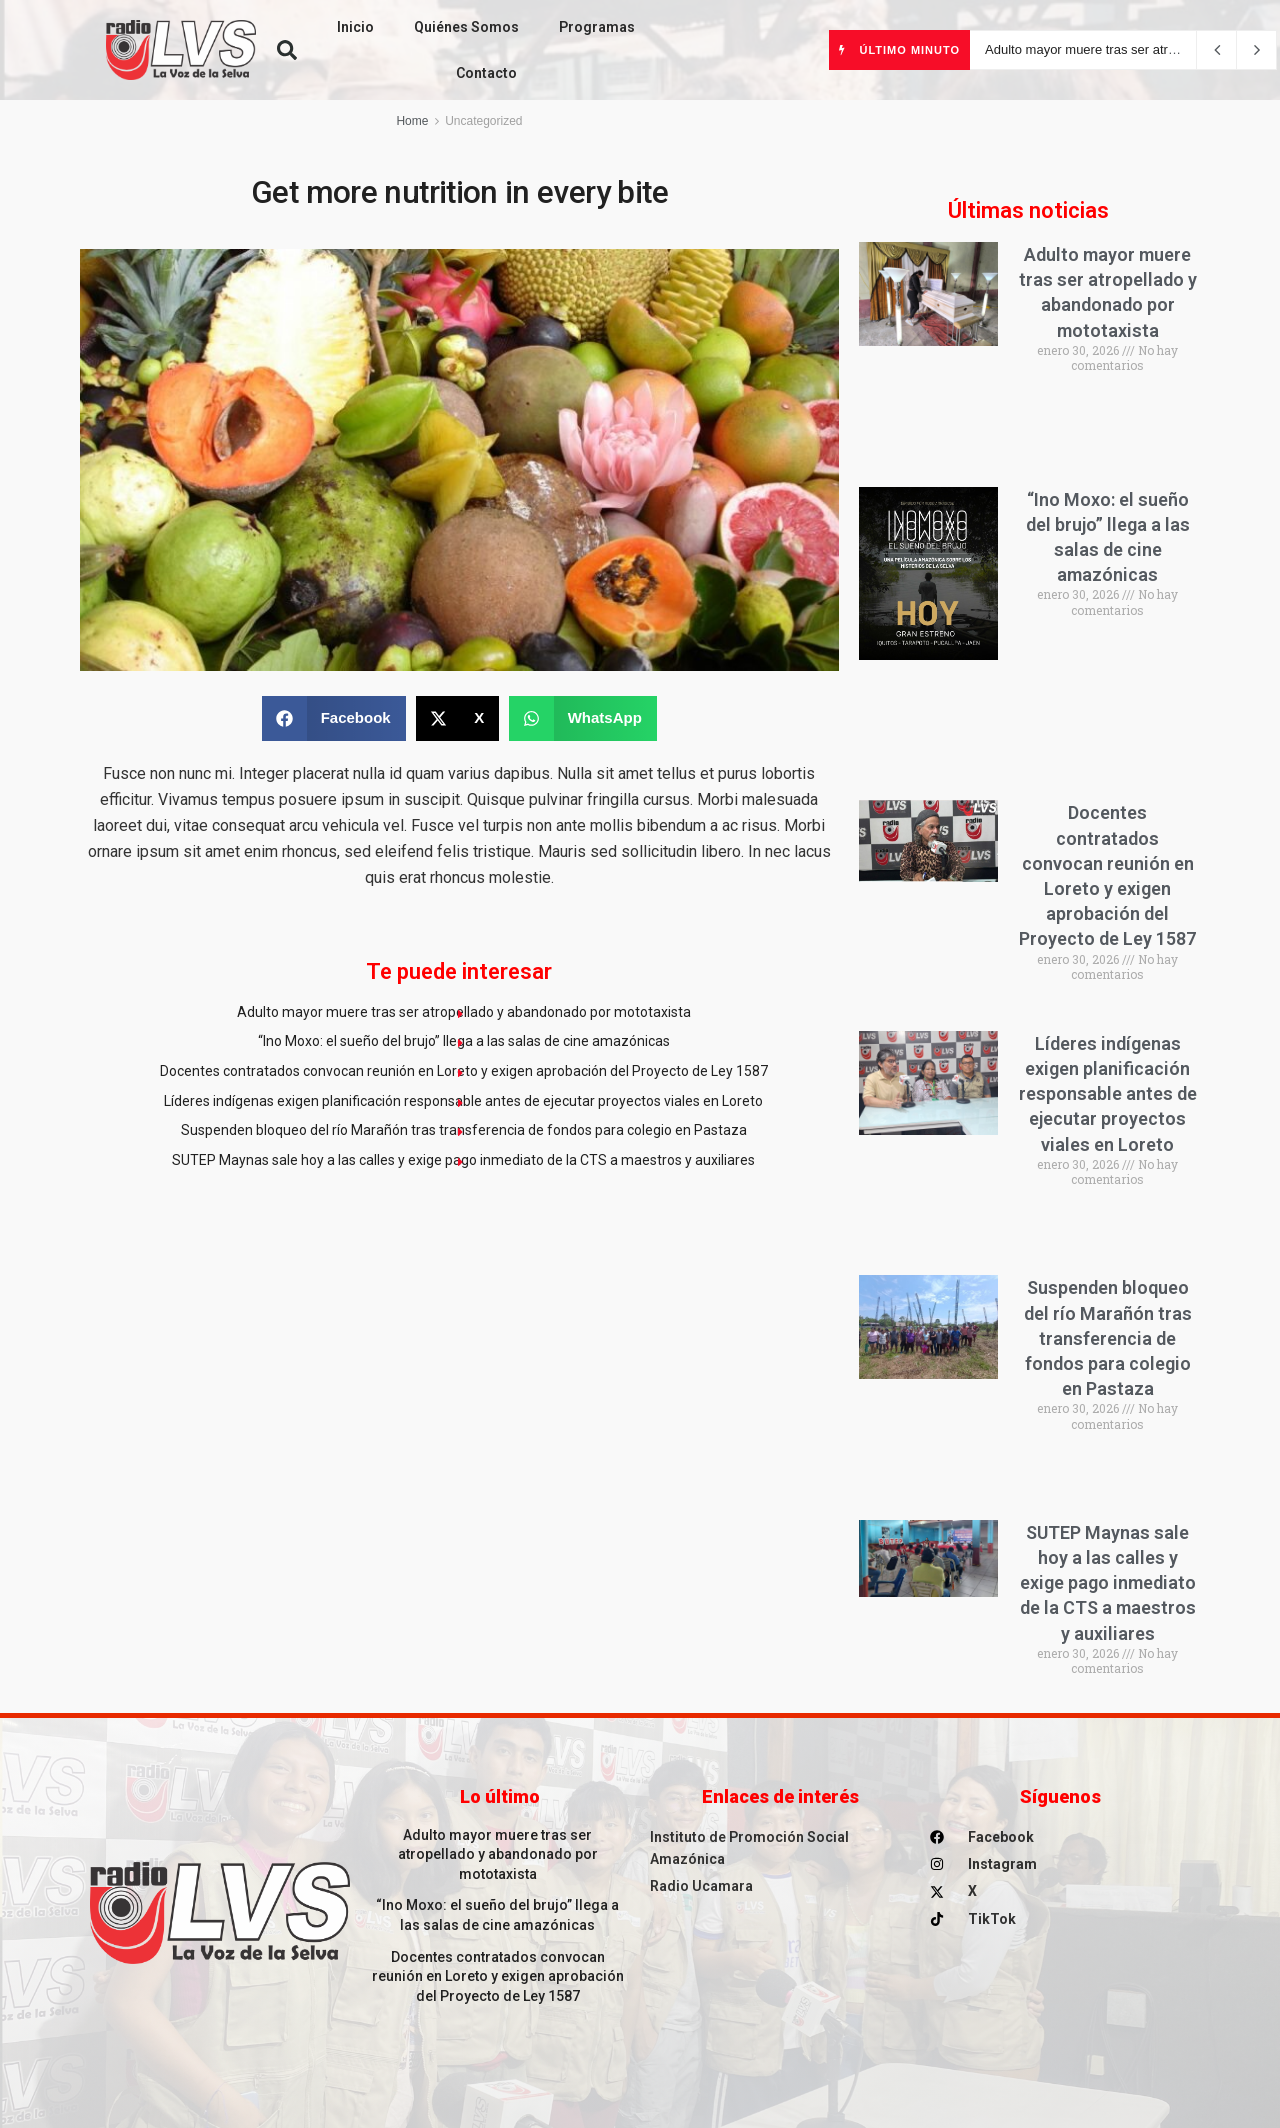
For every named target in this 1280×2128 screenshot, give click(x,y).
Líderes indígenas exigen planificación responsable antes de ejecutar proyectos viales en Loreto (463, 1101)
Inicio (355, 27)
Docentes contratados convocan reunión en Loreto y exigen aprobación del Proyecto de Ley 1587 (464, 1071)
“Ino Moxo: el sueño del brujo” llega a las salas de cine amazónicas (464, 1041)
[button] (287, 50)
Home (412, 121)
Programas (597, 27)
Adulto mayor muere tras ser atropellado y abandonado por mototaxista (464, 1012)
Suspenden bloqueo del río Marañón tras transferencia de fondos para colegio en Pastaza (464, 1130)
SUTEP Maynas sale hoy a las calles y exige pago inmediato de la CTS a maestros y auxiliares (463, 1160)
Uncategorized (483, 121)
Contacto (486, 73)
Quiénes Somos (466, 27)
